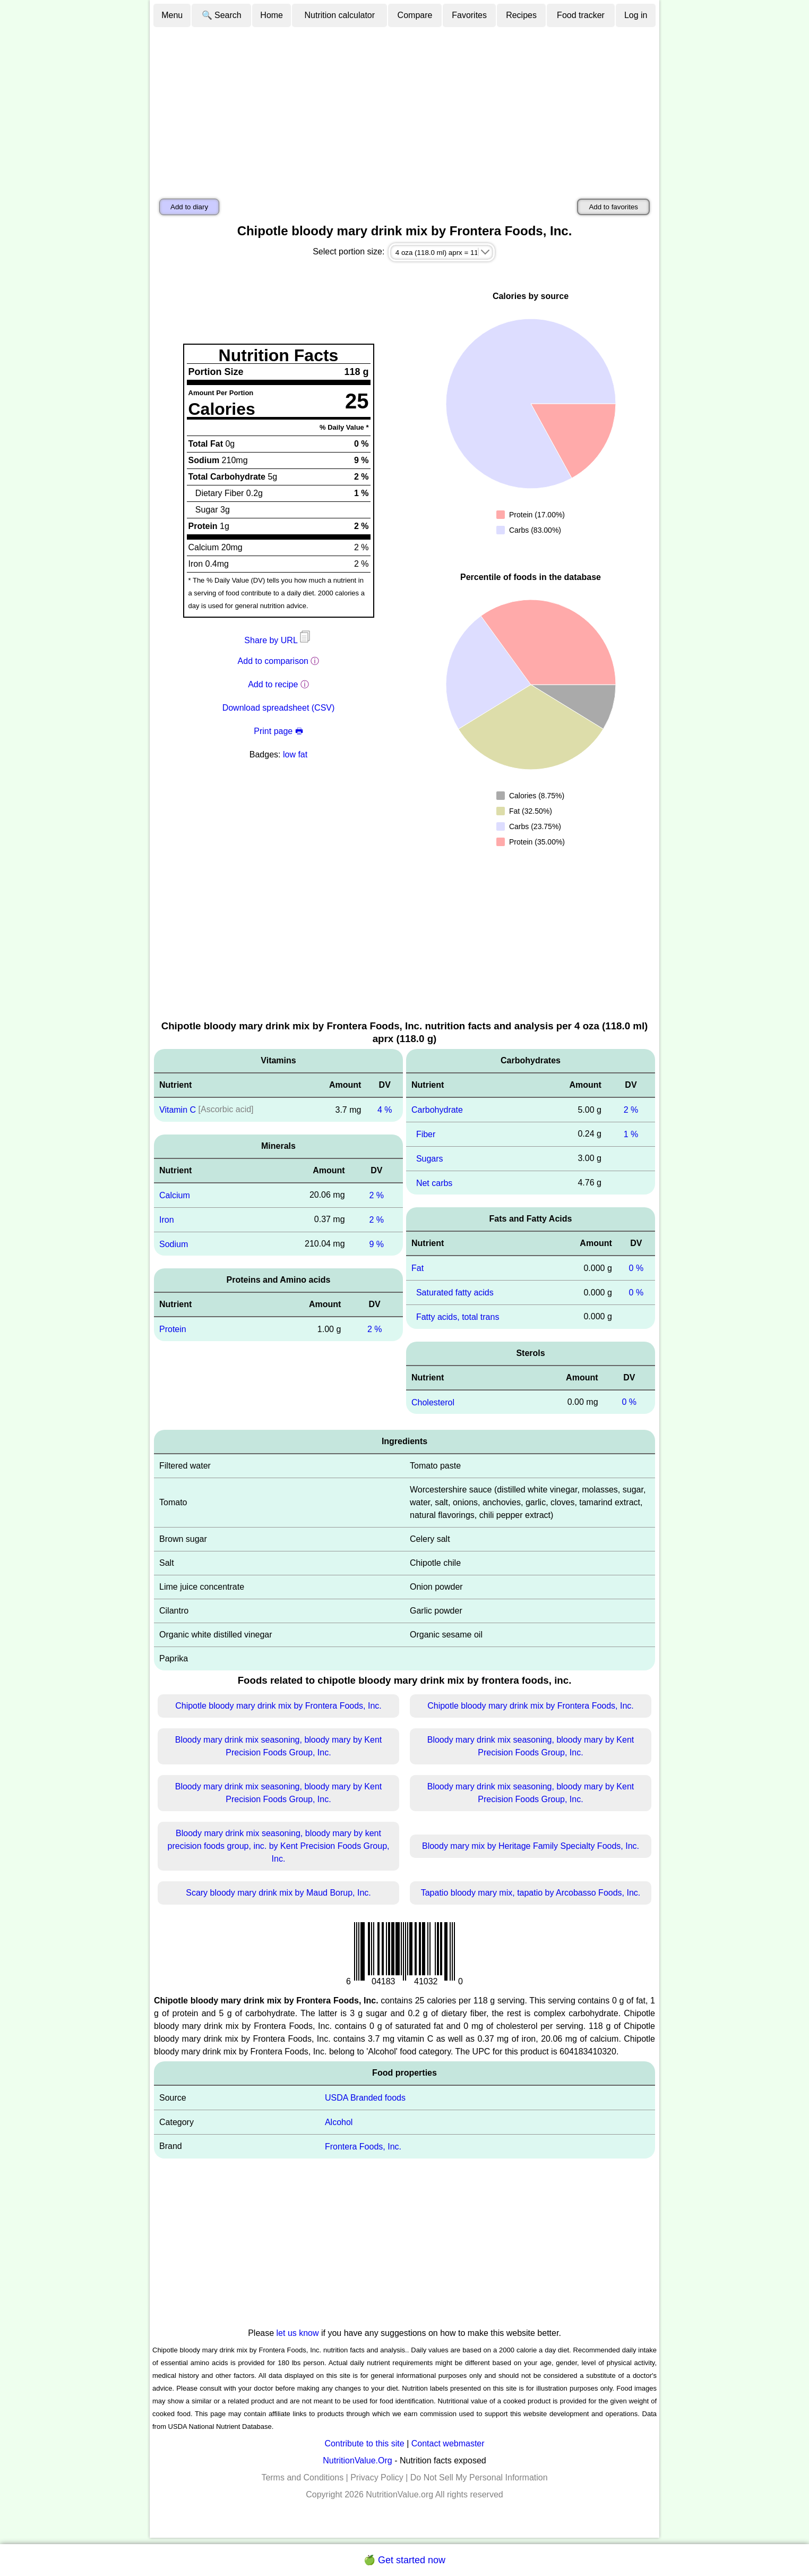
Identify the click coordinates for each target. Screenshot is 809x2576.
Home (271, 15)
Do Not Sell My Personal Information (479, 2477)
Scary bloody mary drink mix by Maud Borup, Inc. (278, 1892)
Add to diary (189, 207)
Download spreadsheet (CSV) (278, 707)
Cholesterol (432, 1401)
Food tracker (581, 15)
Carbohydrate (437, 1109)
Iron (166, 1219)
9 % (376, 1243)
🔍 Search (222, 15)
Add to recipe (273, 684)
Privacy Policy (376, 2477)
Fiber (425, 1134)
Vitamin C (177, 1109)
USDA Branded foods (365, 2097)
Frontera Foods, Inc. (363, 2146)
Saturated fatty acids (455, 1292)
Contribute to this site (364, 2443)
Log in (636, 15)
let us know (298, 2333)
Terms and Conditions (302, 2477)
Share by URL (278, 640)
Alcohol (338, 2122)
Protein (172, 1329)
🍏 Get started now (404, 2560)
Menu (172, 15)
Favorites (469, 15)
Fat (417, 1268)
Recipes (521, 15)
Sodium (173, 1243)
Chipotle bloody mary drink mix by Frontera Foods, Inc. (278, 1705)
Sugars (429, 1158)
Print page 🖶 (278, 731)
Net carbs (434, 1182)
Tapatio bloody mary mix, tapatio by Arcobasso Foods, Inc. (531, 1892)
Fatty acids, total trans (458, 1316)
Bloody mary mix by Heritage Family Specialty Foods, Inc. (530, 1845)
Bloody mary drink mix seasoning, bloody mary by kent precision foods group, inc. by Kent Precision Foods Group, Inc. (279, 1846)
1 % (631, 1134)
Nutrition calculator (340, 15)
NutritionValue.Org (357, 2460)
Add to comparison (273, 661)
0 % (636, 1268)
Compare (415, 15)
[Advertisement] (404, 107)
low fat (295, 754)
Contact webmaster (448, 2443)
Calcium (174, 1195)
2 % (376, 1195)
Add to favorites (613, 207)
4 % (384, 1109)
